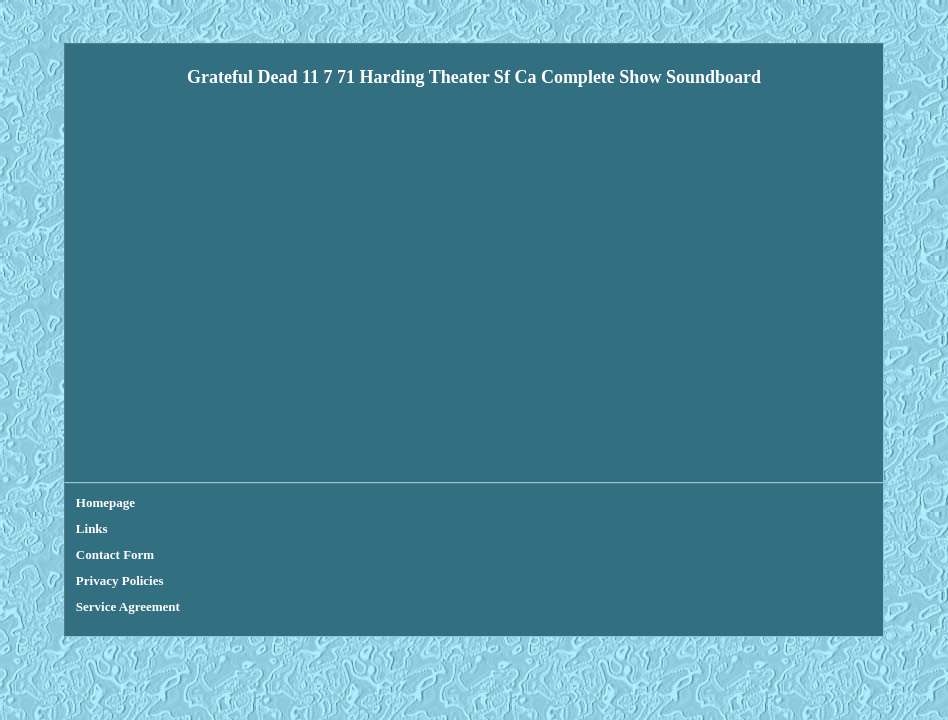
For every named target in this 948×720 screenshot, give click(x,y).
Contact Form (115, 554)
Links (92, 528)
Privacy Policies (120, 580)
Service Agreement (128, 606)
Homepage (105, 502)
